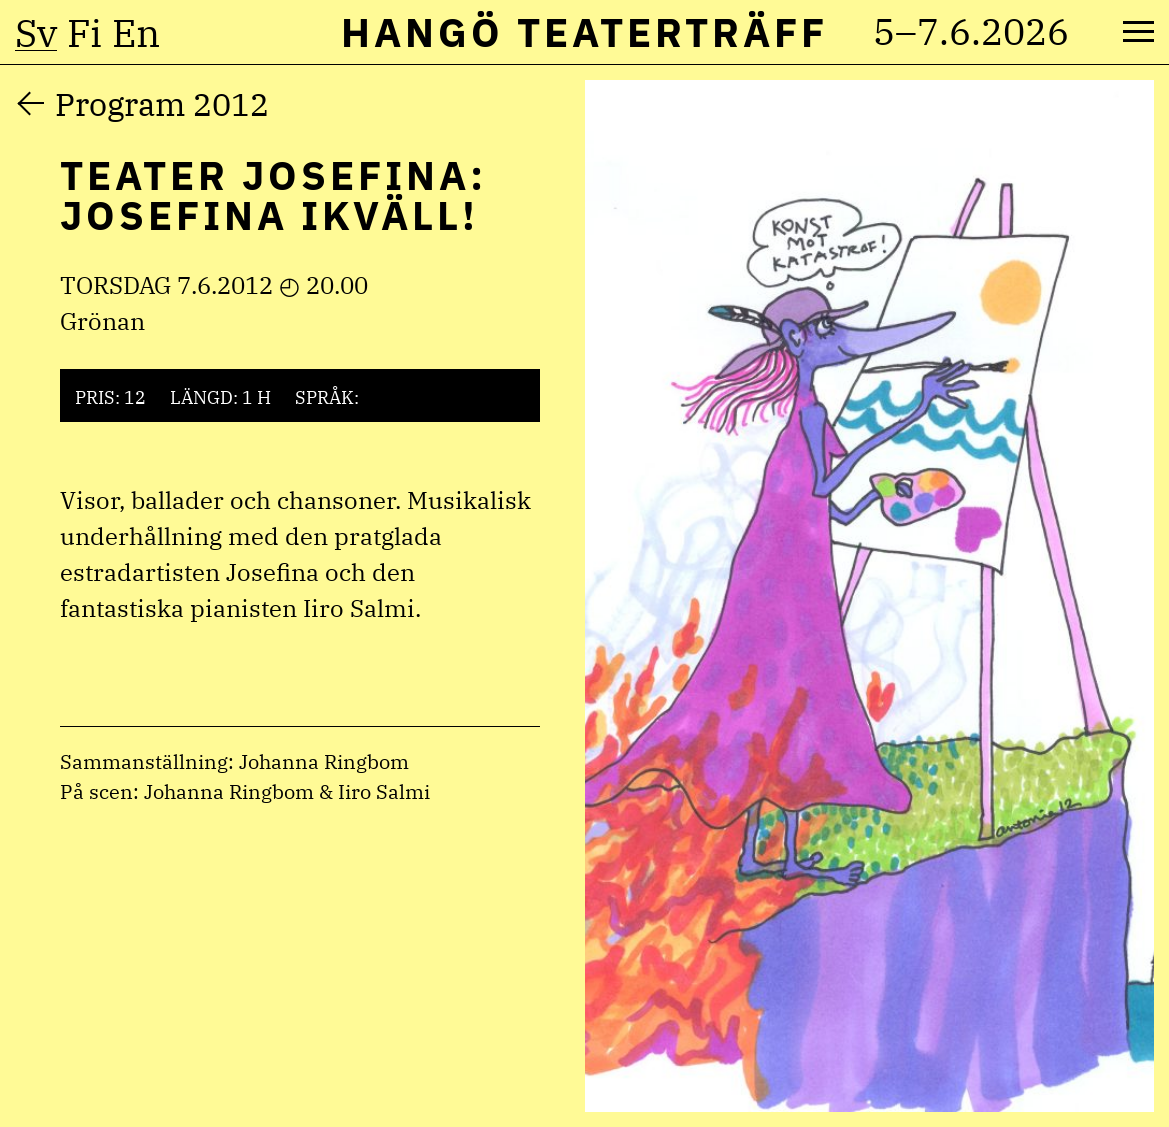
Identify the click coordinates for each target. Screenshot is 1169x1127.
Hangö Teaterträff (584, 32)
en (136, 33)
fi (84, 33)
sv (36, 33)
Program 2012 (162, 104)
